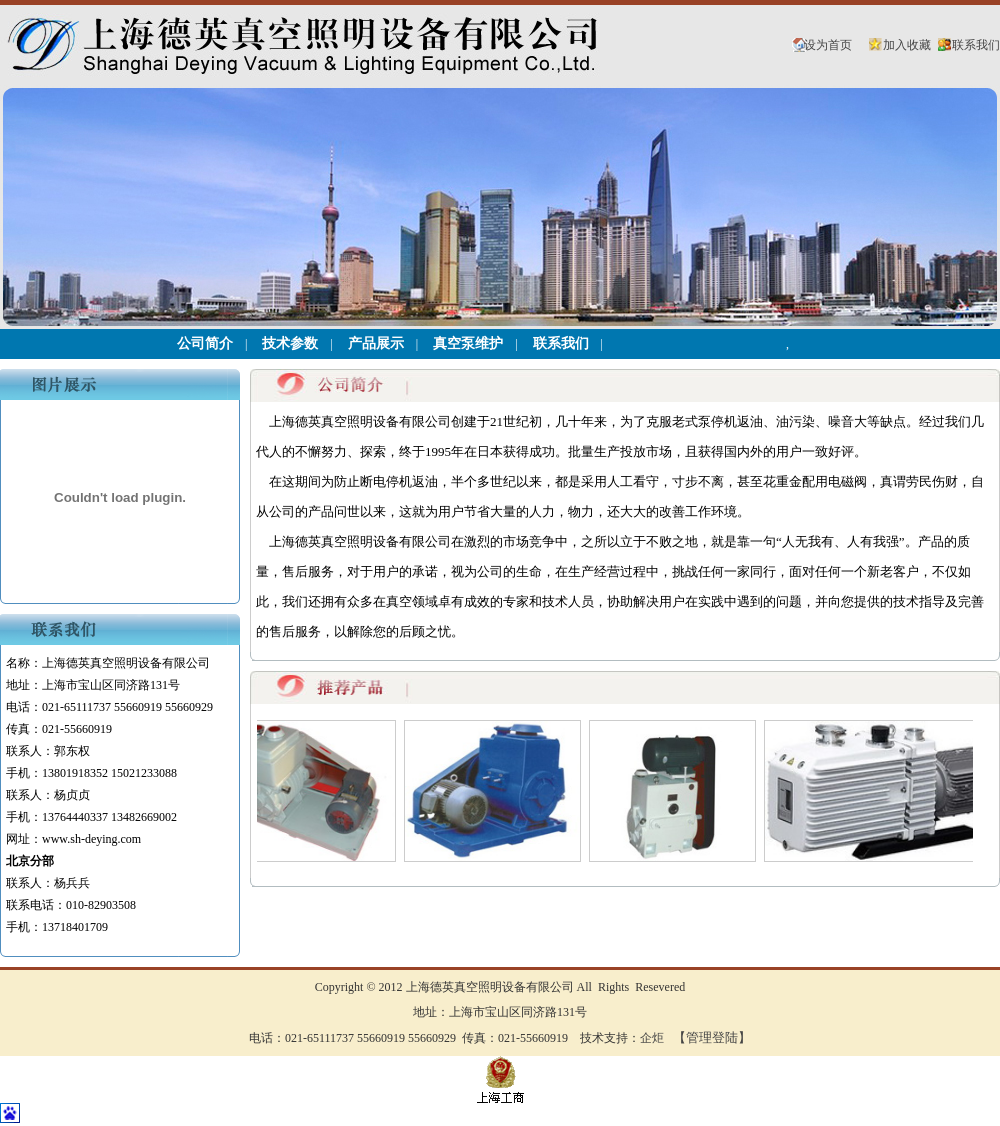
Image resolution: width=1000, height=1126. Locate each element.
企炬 (652, 1038)
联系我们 (976, 45)
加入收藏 (907, 45)
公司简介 (205, 343)
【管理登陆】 (712, 1037)
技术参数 (290, 343)
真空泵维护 (468, 343)
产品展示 (376, 343)
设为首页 (828, 45)
